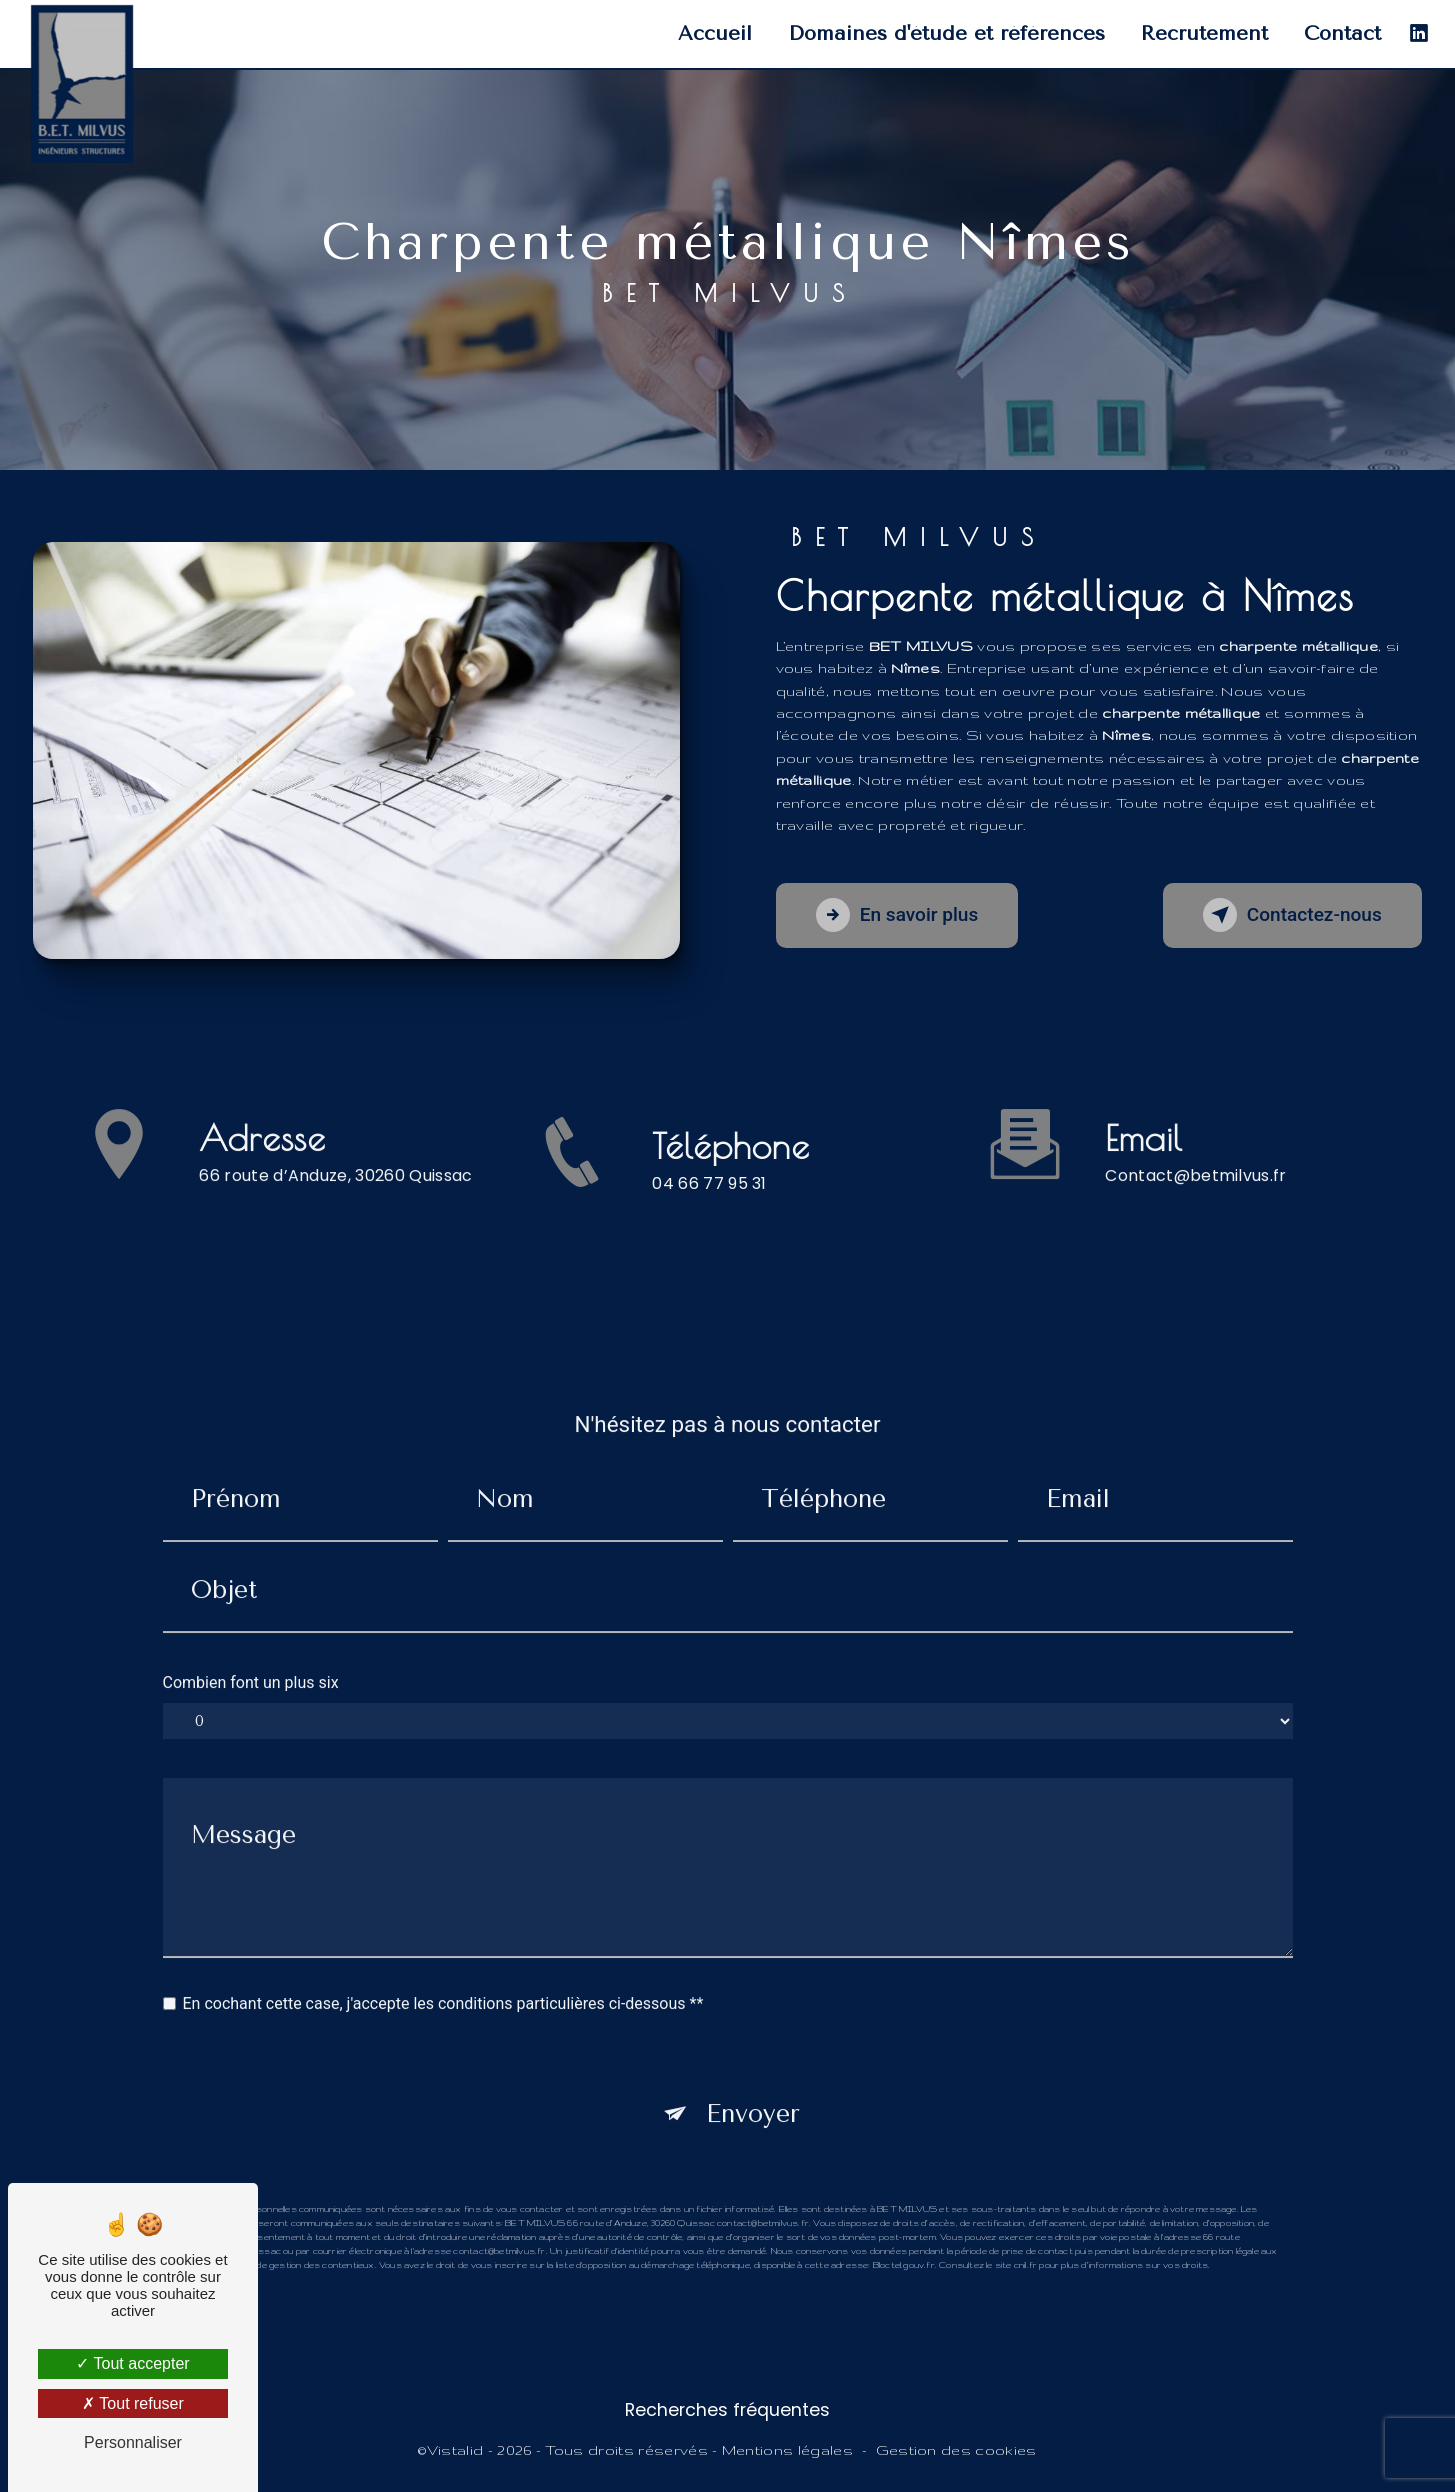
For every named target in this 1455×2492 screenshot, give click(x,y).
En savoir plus (898, 915)
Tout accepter (132, 2363)
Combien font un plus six (251, 1653)
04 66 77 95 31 (709, 1212)
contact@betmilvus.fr (1195, 1146)
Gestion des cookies (956, 2450)
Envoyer (753, 2084)
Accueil (715, 33)
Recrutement (1204, 33)
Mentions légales (787, 2450)
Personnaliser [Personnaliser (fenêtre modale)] (133, 2442)
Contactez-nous (1291, 915)
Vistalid (455, 2450)
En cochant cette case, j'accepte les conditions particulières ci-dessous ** (443, 1974)
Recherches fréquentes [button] (727, 2410)
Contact (1342, 33)
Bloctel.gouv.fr (904, 2236)
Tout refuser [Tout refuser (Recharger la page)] (133, 2403)
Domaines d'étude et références (946, 33)
